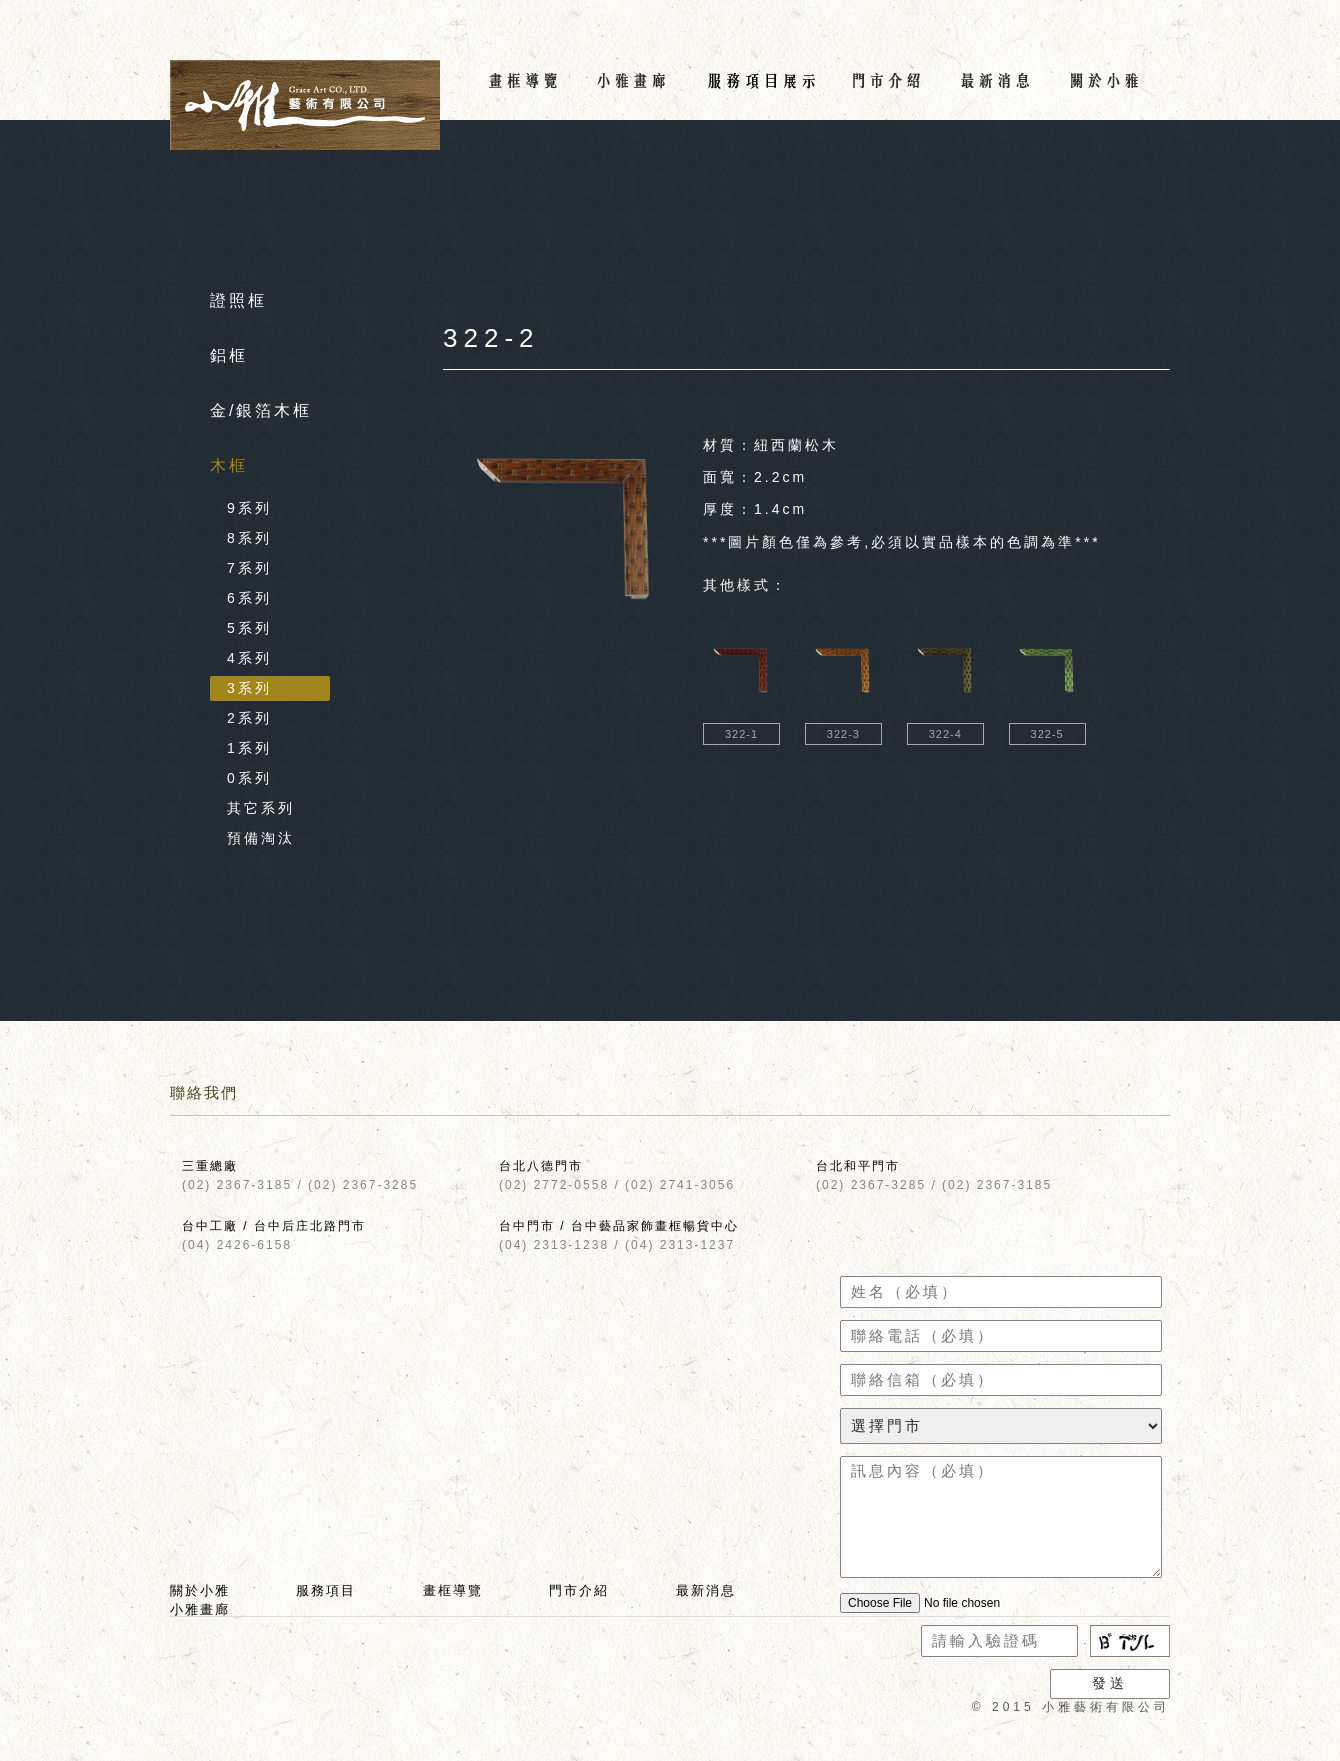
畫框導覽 (453, 1590)
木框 (229, 465)
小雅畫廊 (200, 1609)
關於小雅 (200, 1590)
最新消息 (706, 1590)
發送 (1110, 1683)
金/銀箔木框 (261, 410)
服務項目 (326, 1590)
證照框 (238, 300)
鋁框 (229, 355)
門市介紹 (579, 1590)
